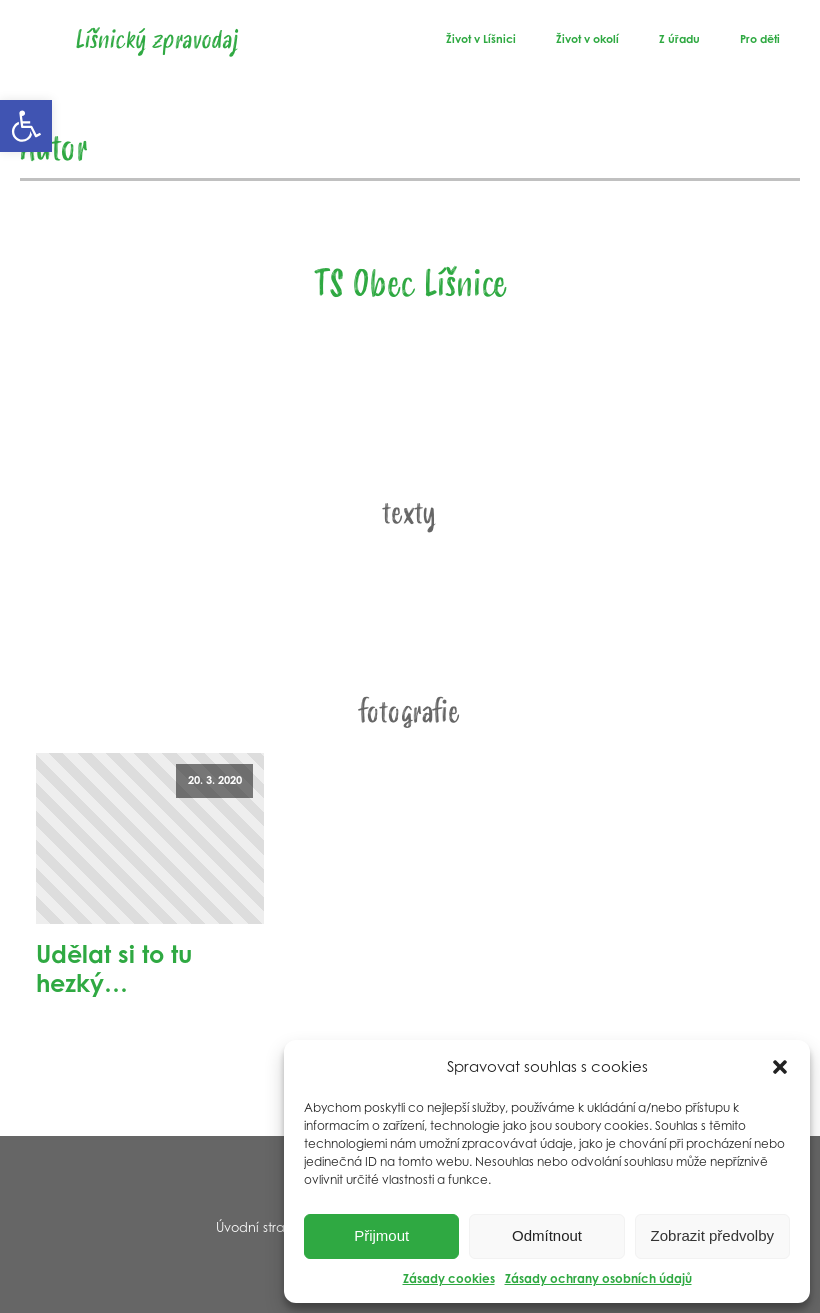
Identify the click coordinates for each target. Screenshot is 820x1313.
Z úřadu (679, 39)
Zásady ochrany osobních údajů (598, 1278)
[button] (26, 126)
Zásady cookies (449, 1278)
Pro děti (760, 39)
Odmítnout (547, 1235)
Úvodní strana (259, 1227)
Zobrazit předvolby (712, 1235)
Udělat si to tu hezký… (114, 969)
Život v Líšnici (481, 39)
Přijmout (381, 1235)
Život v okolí (587, 39)
